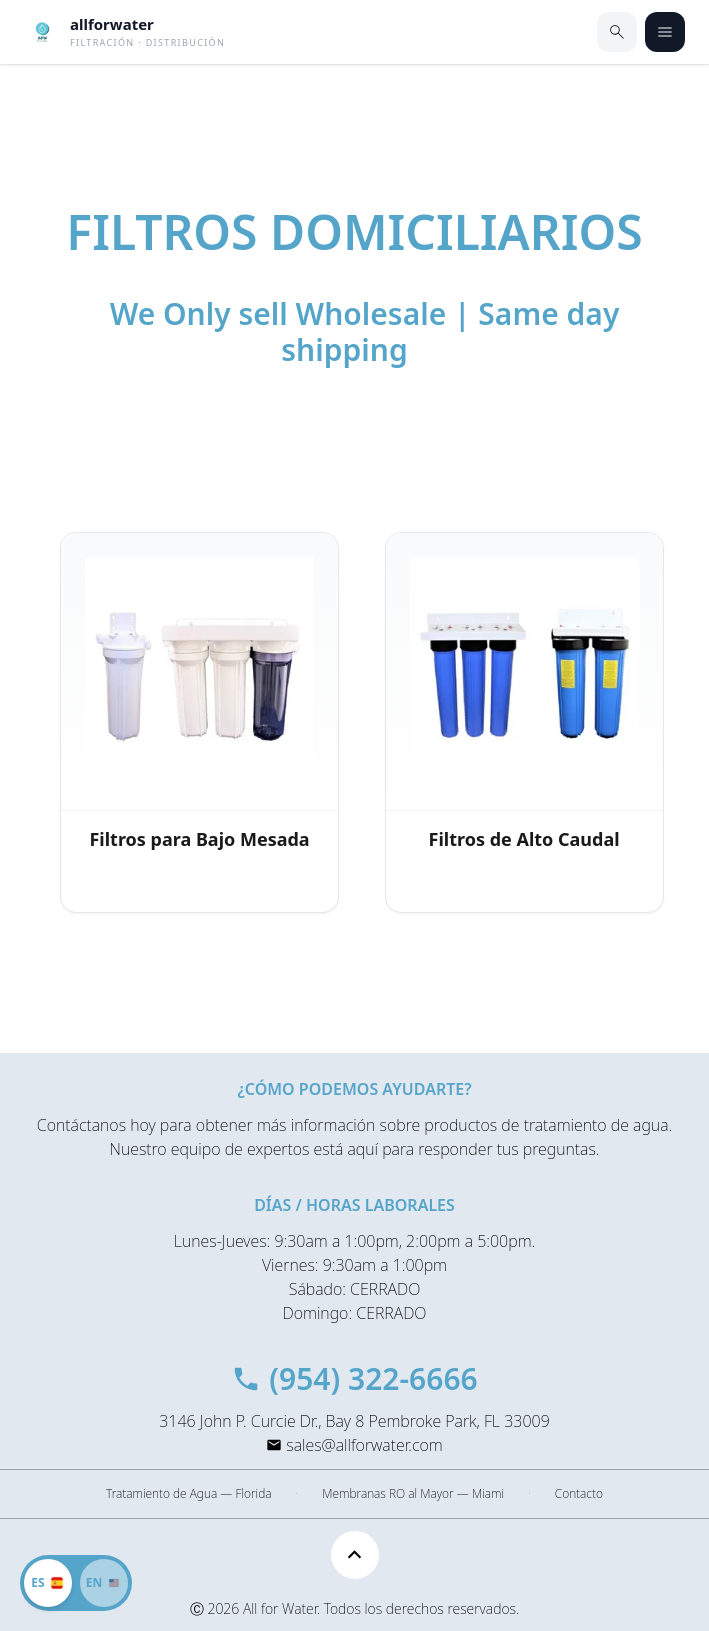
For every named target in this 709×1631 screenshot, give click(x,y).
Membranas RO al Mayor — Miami (413, 1494)
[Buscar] (617, 32)
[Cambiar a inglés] (76, 1583)
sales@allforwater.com (364, 1445)
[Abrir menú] (665, 32)
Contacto (579, 1494)
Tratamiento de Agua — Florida (188, 1494)
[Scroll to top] (355, 1555)
